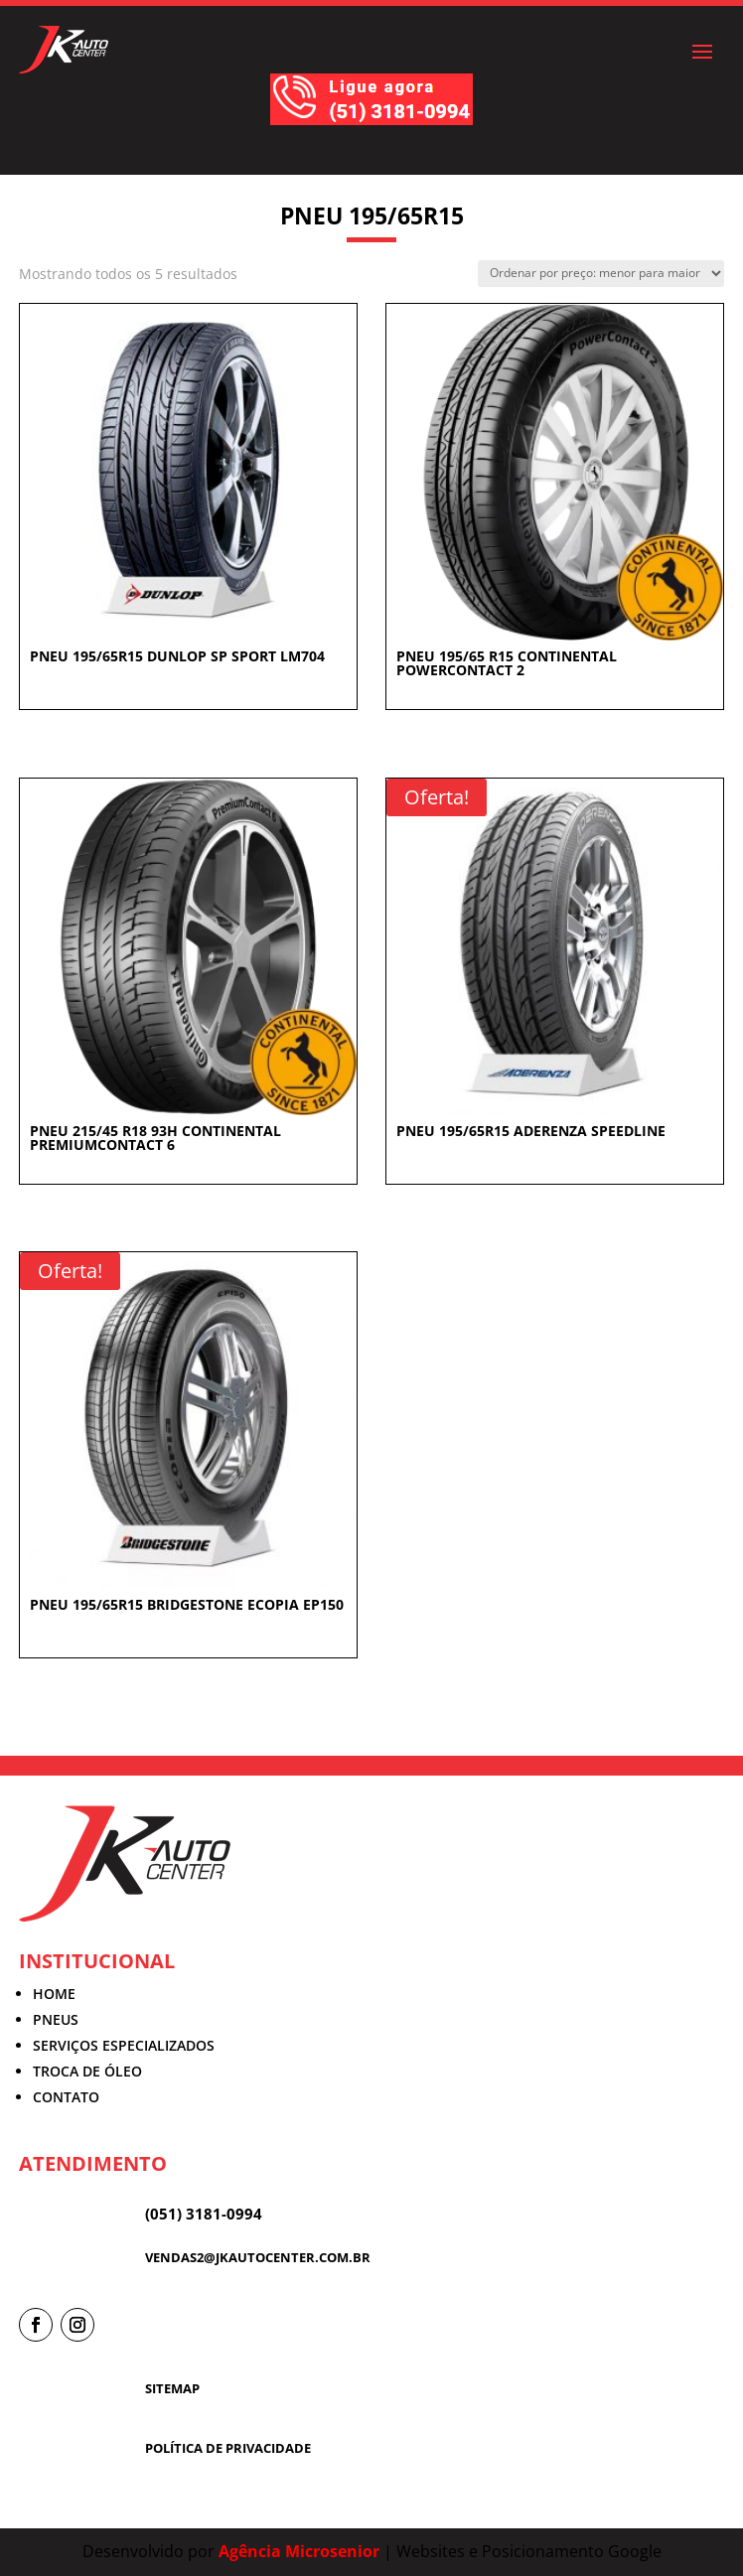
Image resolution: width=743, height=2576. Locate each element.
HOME (54, 1993)
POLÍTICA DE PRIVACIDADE (228, 2448)
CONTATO (66, 2096)
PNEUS (55, 2019)
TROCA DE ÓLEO (87, 2071)
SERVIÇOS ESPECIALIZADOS (124, 2045)
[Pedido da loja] (601, 273)
